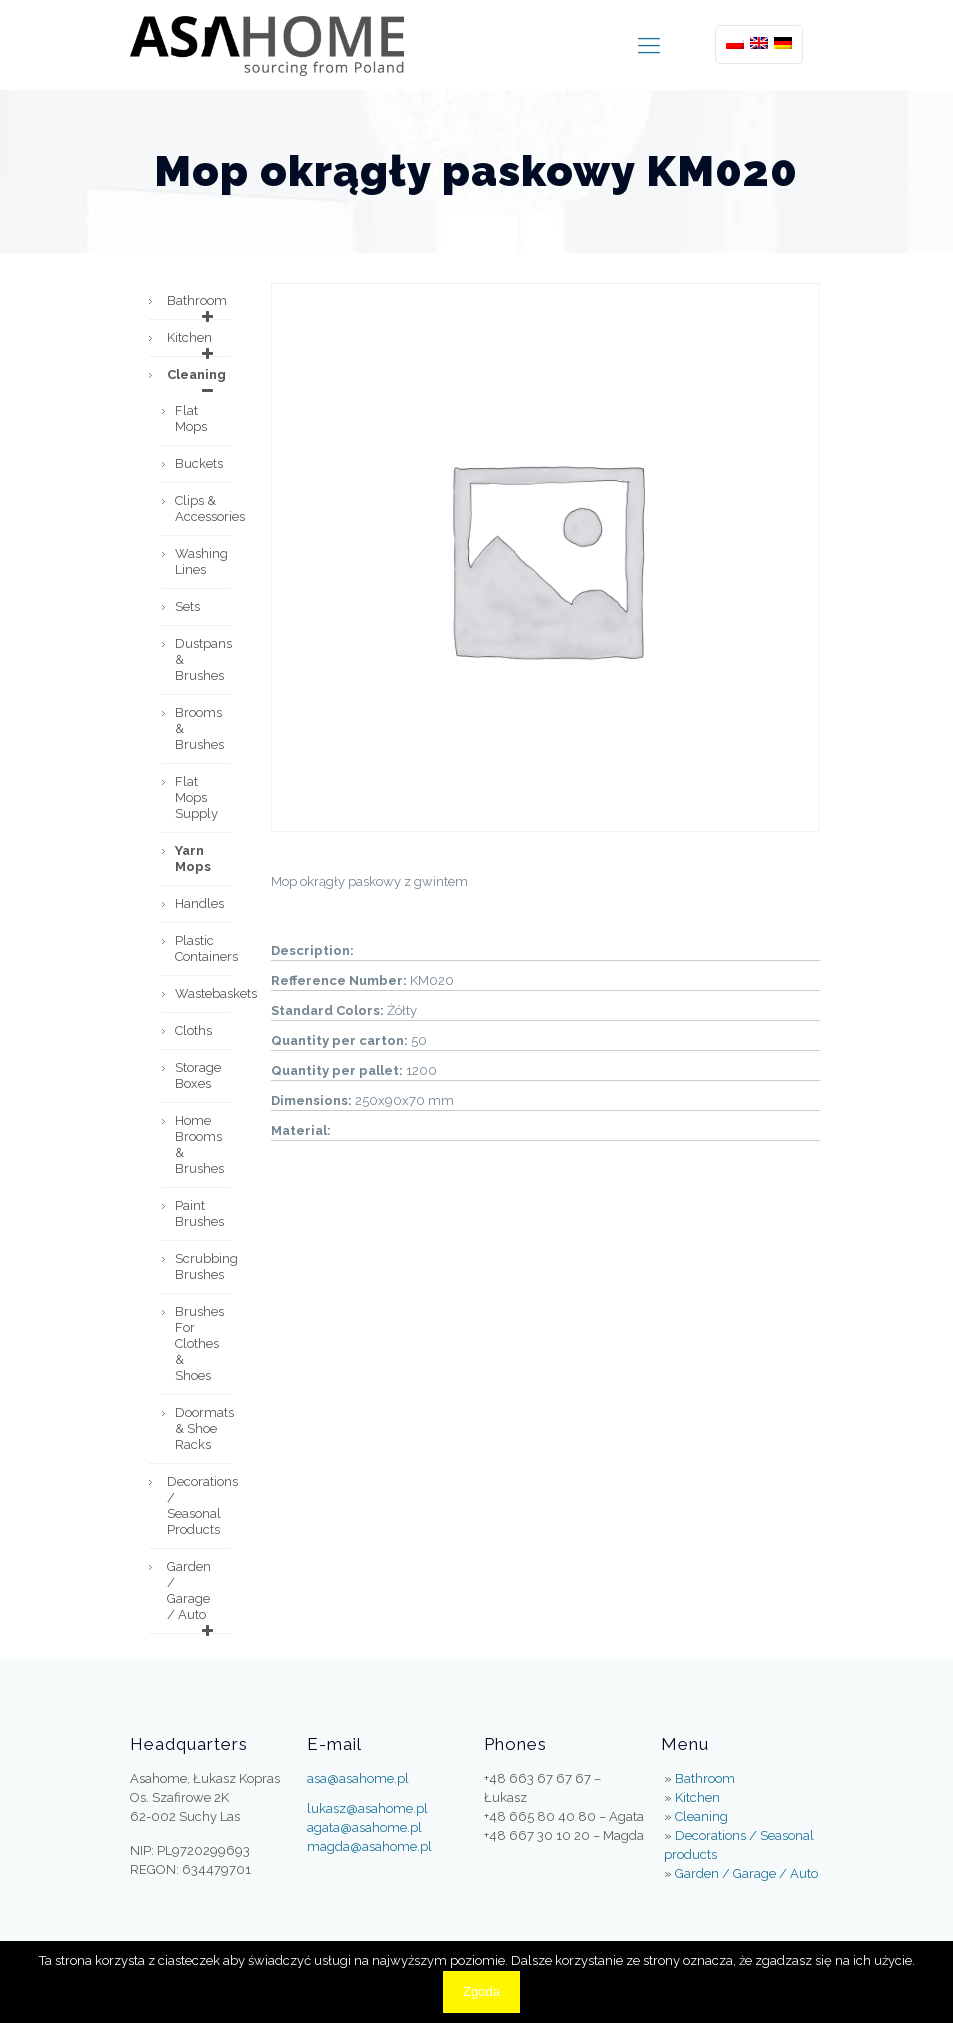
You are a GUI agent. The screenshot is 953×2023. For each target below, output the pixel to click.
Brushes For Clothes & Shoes (199, 1343)
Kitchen (193, 343)
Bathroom (197, 306)
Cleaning (196, 380)
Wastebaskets (202, 993)
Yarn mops (193, 858)
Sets (187, 606)
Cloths (193, 1030)
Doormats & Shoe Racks (202, 1428)
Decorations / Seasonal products (198, 1505)
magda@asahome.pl (369, 1846)
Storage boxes (198, 1075)
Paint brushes (199, 1213)
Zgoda (481, 1991)
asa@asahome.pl (358, 1778)
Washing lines (201, 561)
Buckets (199, 463)
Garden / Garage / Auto (193, 1596)
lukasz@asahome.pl (367, 1808)
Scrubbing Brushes (202, 1266)
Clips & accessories (202, 508)
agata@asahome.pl (364, 1827)
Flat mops (191, 418)
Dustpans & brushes (202, 659)
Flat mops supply (196, 797)
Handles (199, 903)
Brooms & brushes (199, 728)
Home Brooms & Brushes (199, 1144)
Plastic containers (202, 948)
